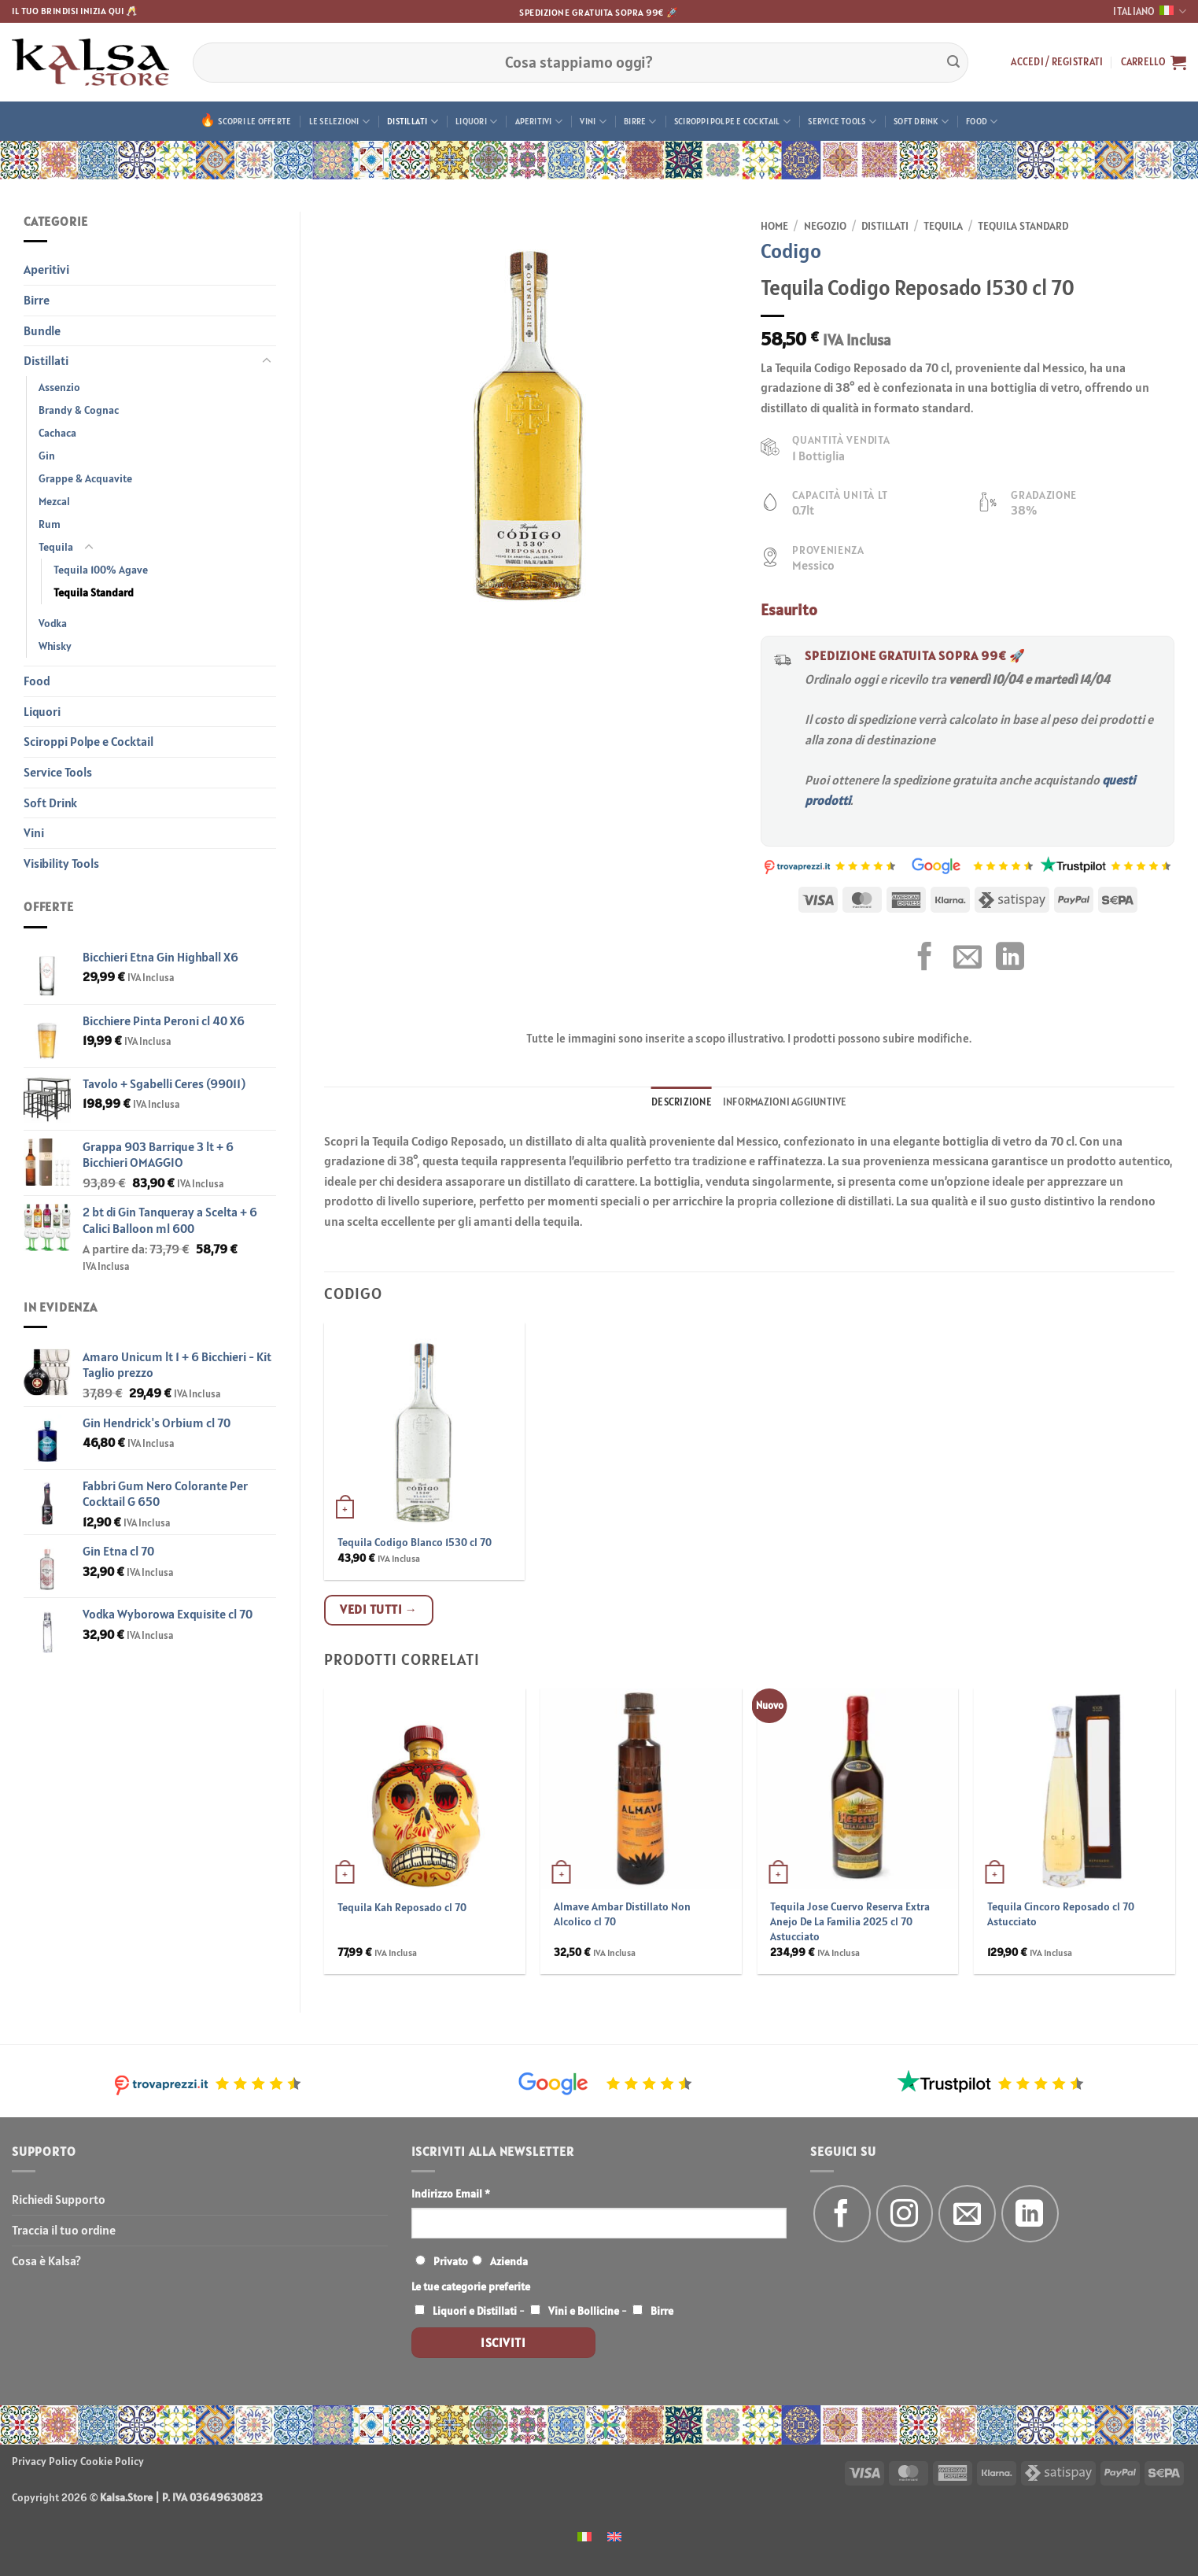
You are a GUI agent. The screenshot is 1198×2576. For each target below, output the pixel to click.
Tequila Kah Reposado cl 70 (401, 1907)
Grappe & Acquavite (85, 478)
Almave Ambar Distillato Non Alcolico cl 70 (622, 1913)
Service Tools (841, 121)
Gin (47, 455)
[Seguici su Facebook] (842, 2213)
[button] (1057, 62)
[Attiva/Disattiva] (266, 361)
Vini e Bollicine (583, 2311)
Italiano (1149, 11)
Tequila (56, 547)
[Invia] (953, 62)
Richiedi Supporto (58, 2199)
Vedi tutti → (378, 1609)
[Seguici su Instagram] (905, 2213)
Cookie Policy (112, 2461)
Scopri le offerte (254, 121)
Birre (640, 121)
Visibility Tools (61, 863)
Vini (593, 121)
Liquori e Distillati (475, 2311)
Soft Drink (921, 121)
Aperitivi (538, 121)
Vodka (53, 623)
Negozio (825, 226)
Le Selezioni (339, 121)
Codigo (791, 251)
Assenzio (59, 387)
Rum (50, 524)
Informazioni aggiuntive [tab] (785, 1102)
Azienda (509, 2261)
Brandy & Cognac (79, 410)
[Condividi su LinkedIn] (1010, 959)
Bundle (42, 330)
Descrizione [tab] (681, 1102)
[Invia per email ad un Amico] (967, 959)
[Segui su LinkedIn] (1030, 2213)
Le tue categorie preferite (470, 2286)
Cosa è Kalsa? (46, 2260)
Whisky (55, 646)
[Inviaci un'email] (967, 2213)
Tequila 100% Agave (100, 570)
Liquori (476, 121)
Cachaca (57, 433)
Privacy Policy (45, 2461)
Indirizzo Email (450, 2194)
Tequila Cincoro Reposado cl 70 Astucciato (1060, 1913)
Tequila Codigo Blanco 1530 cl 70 (414, 1542)
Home (774, 226)
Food (981, 121)
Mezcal (54, 501)
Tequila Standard (93, 592)
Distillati (412, 121)
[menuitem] (584, 2535)
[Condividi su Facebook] (925, 959)
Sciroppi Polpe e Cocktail (732, 121)
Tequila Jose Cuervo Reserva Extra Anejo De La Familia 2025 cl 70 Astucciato (850, 1921)
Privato (450, 2261)
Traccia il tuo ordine (64, 2230)
